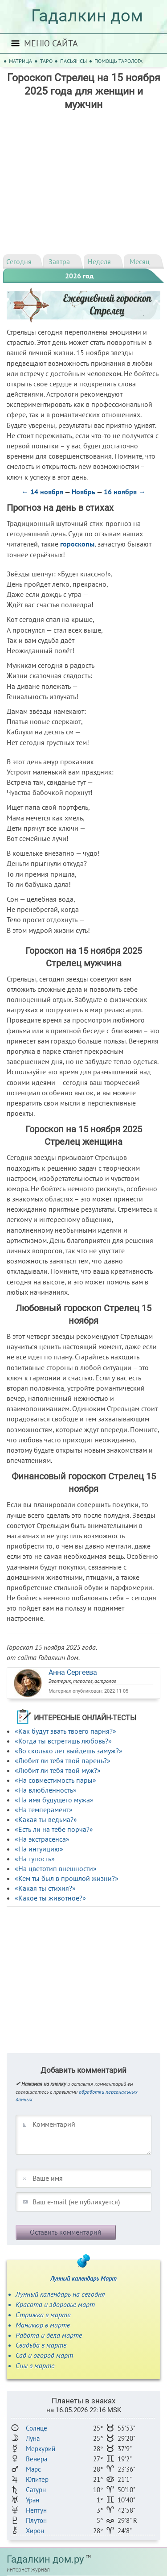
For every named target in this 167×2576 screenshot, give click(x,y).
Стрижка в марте (43, 2314)
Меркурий (40, 2448)
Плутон (36, 2520)
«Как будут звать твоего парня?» (65, 1731)
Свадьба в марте (41, 2344)
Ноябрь (83, 491)
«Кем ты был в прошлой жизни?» (66, 1878)
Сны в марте (35, 2365)
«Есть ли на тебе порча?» (54, 1829)
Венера (36, 2459)
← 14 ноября (42, 491)
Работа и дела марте (49, 2335)
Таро (46, 61)
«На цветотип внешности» (56, 1868)
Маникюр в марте (43, 2324)
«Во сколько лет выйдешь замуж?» (68, 1750)
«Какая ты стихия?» (45, 1888)
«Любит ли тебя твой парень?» (62, 1760)
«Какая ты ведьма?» (46, 1819)
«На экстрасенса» (42, 1839)
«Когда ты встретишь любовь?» (63, 1740)
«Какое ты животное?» (50, 1897)
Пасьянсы (73, 61)
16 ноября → (125, 491)
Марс (33, 2469)
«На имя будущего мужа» (54, 1799)
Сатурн (36, 2489)
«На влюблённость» (46, 1789)
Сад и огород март (44, 2355)
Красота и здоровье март (55, 2304)
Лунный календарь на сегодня (60, 2294)
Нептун (36, 2510)
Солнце (36, 2428)
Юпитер (37, 2479)
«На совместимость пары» (55, 1780)
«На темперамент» (44, 1809)
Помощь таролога (118, 61)
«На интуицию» (39, 1848)
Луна (33, 2438)
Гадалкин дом (87, 15)
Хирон (35, 2530)
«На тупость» (35, 1858)
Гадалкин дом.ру (45, 2559)
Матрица (20, 61)
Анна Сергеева (73, 1672)
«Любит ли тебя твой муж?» (58, 1770)
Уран (32, 2500)
